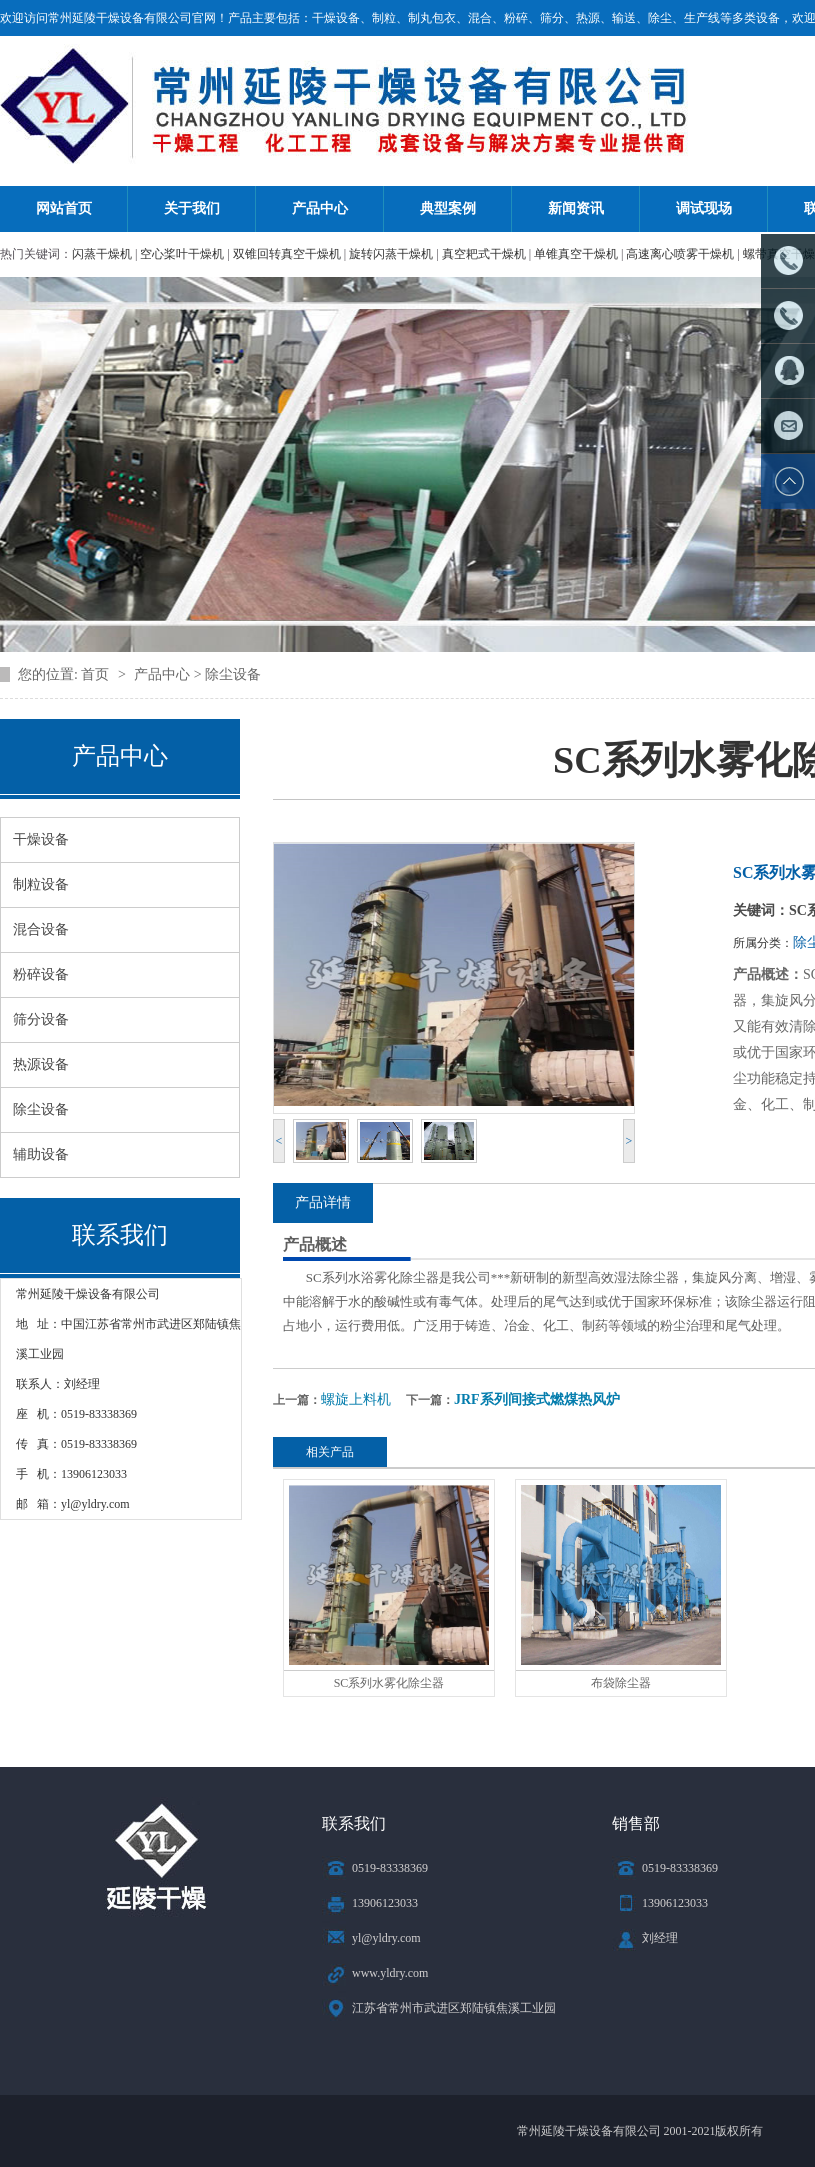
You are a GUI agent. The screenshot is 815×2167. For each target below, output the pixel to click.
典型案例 (448, 208)
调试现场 (704, 208)
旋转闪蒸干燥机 (391, 254)
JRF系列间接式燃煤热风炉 (537, 1399)
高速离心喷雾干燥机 (680, 254)
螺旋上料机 (356, 1399)
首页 (97, 674)
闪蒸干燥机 (102, 254)
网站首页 (64, 208)
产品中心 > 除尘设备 (197, 674)
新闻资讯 (576, 208)
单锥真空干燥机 (576, 254)
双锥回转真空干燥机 (287, 254)
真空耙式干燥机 (484, 254)
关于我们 (192, 208)
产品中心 (320, 208)
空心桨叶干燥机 (182, 254)
